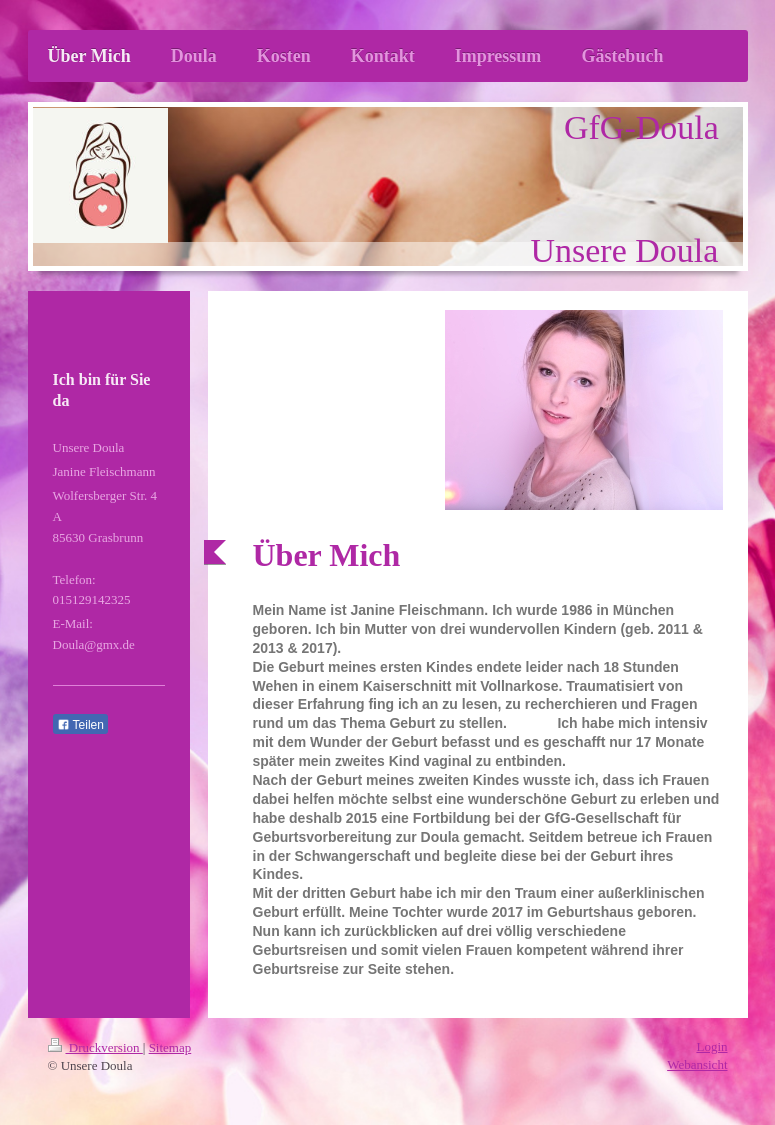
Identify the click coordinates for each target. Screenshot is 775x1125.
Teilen (80, 725)
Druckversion (95, 1047)
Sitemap (170, 1047)
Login (711, 1046)
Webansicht (697, 1064)
